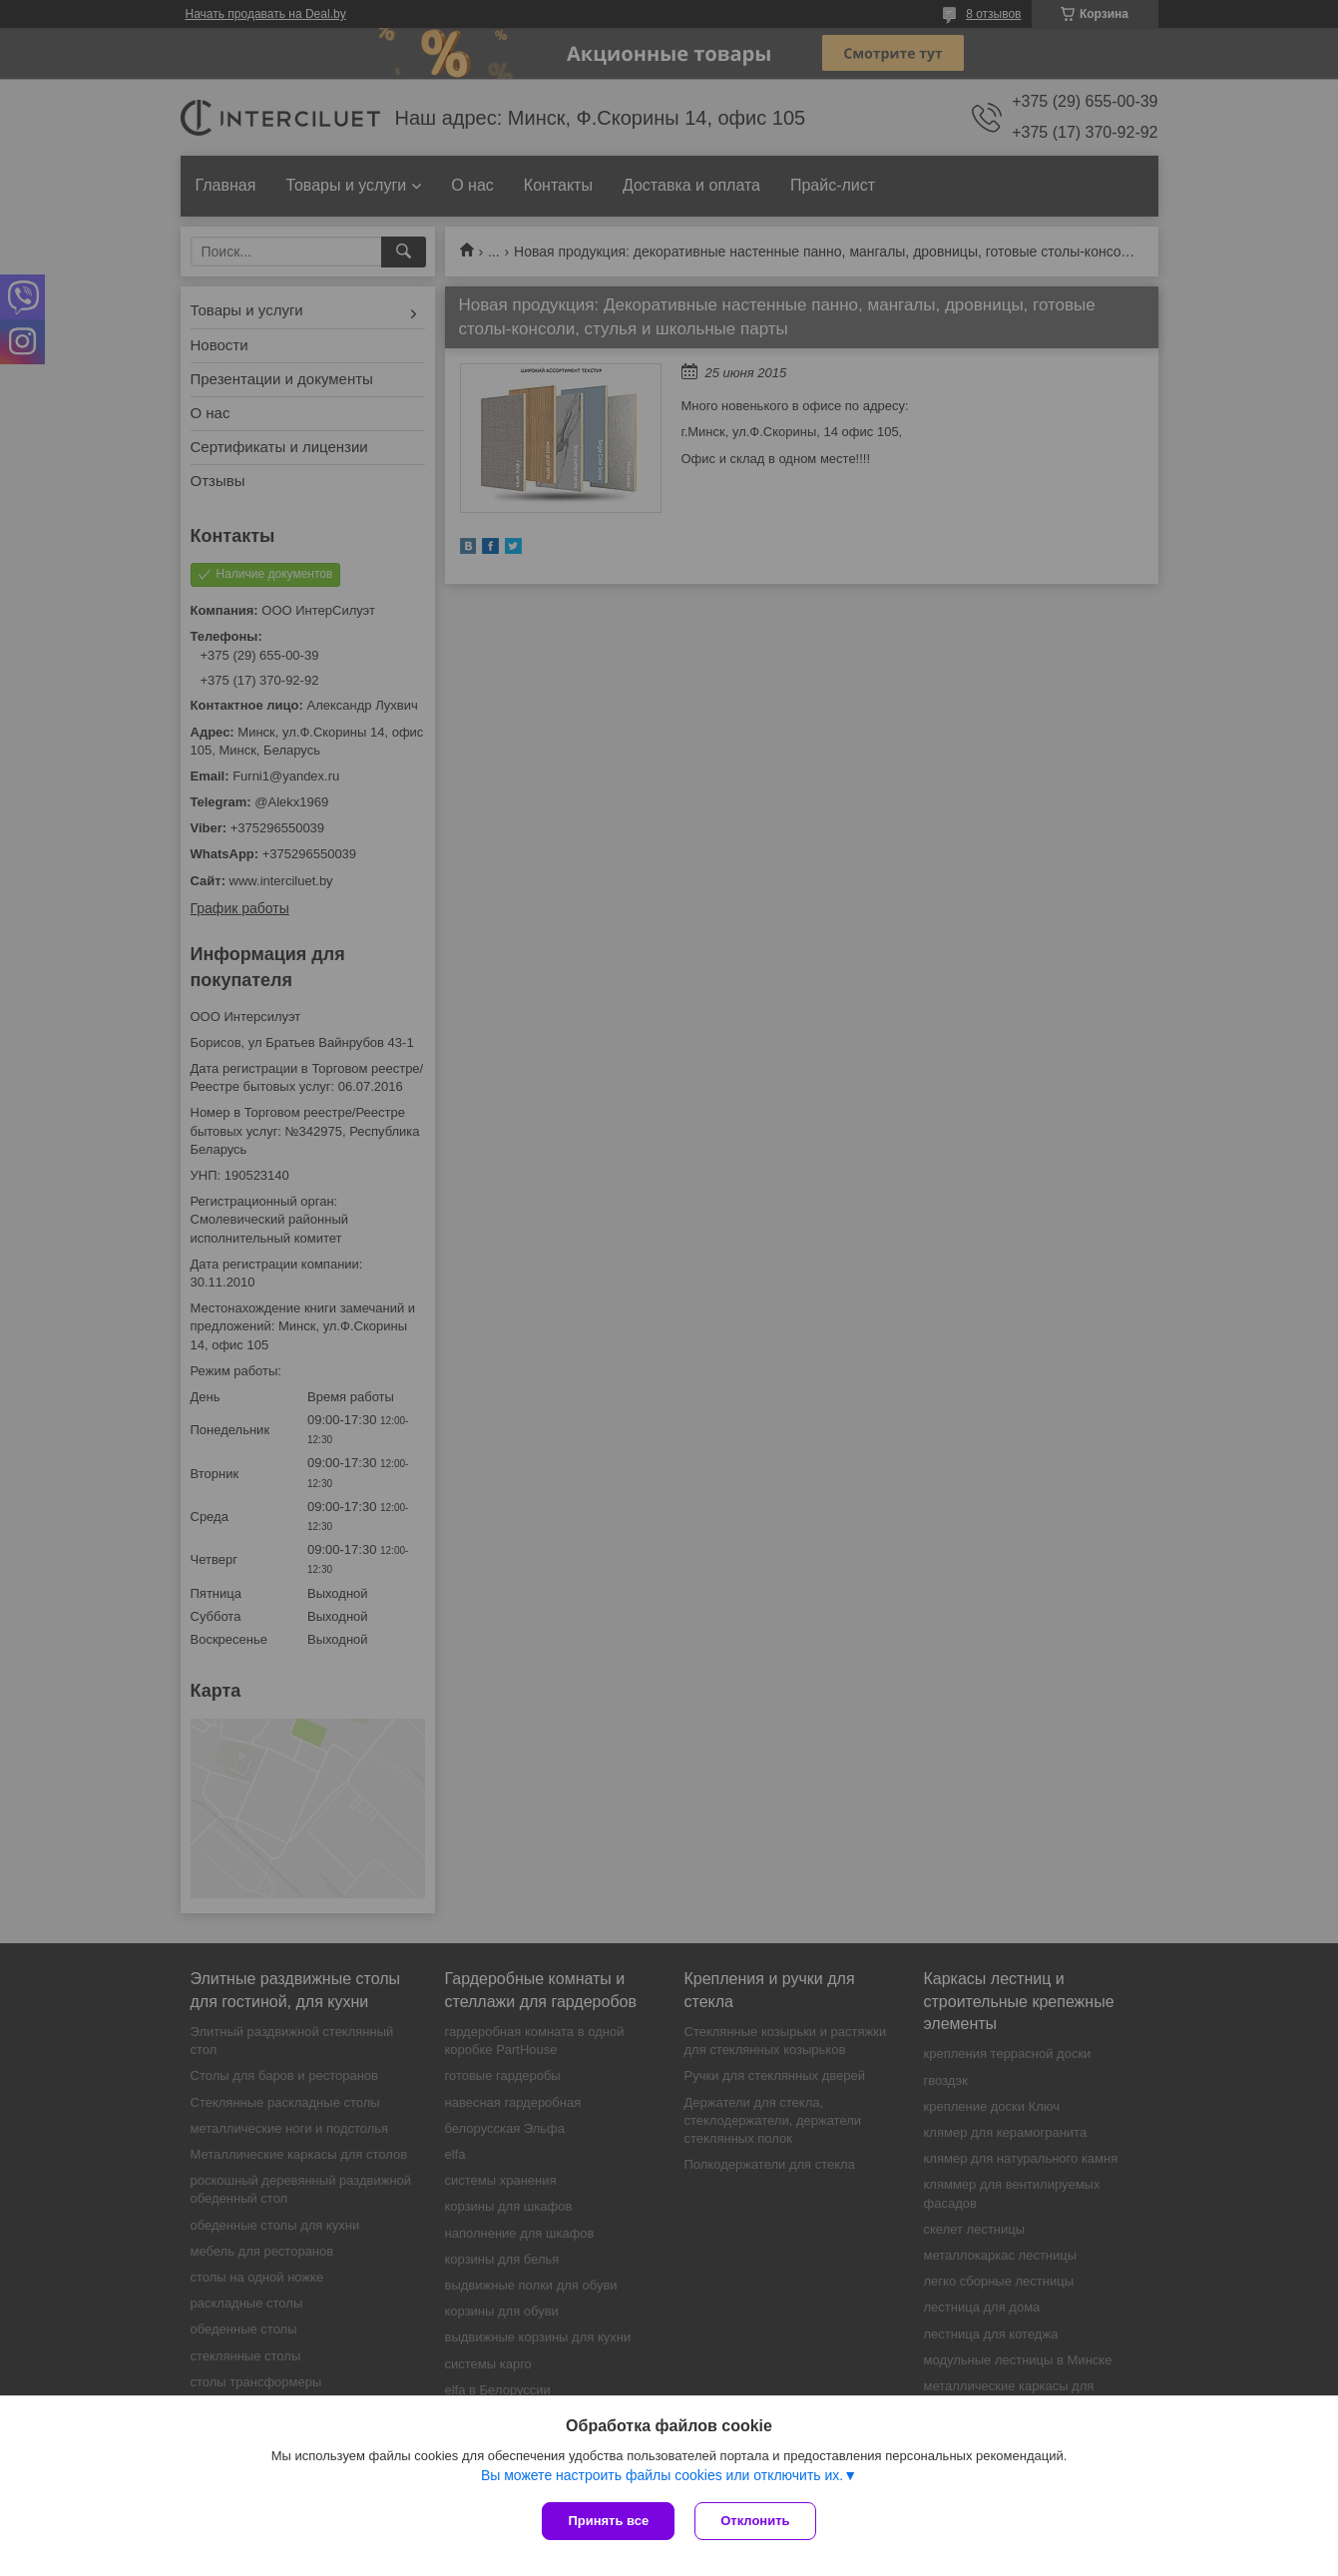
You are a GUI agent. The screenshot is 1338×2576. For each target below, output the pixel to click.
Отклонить (754, 2520)
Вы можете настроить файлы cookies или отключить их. (662, 2475)
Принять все (608, 2520)
